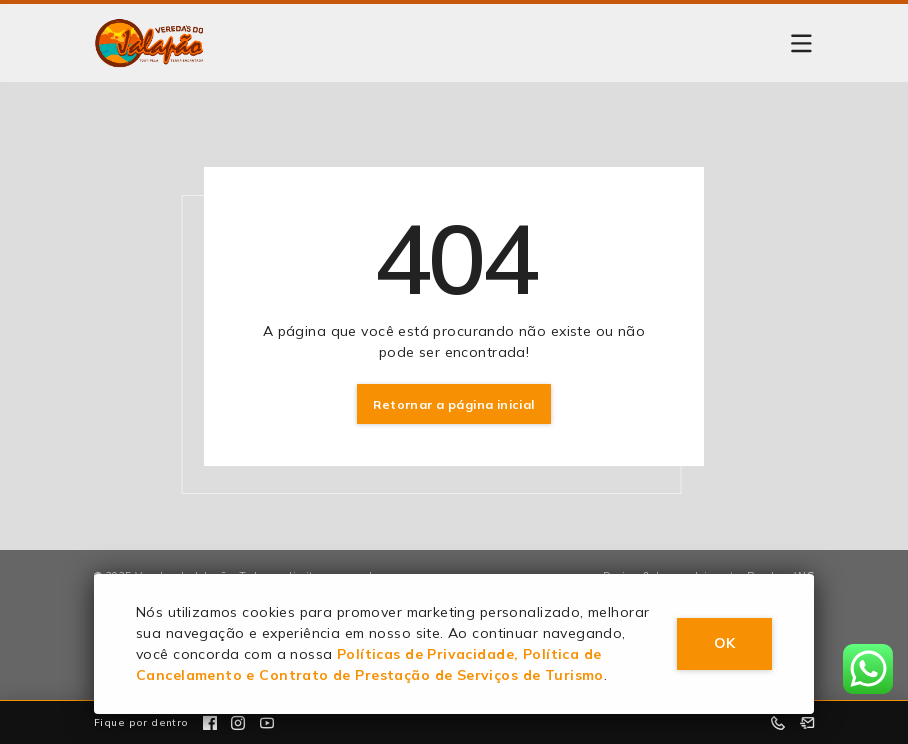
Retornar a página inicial (454, 404)
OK (724, 643)
